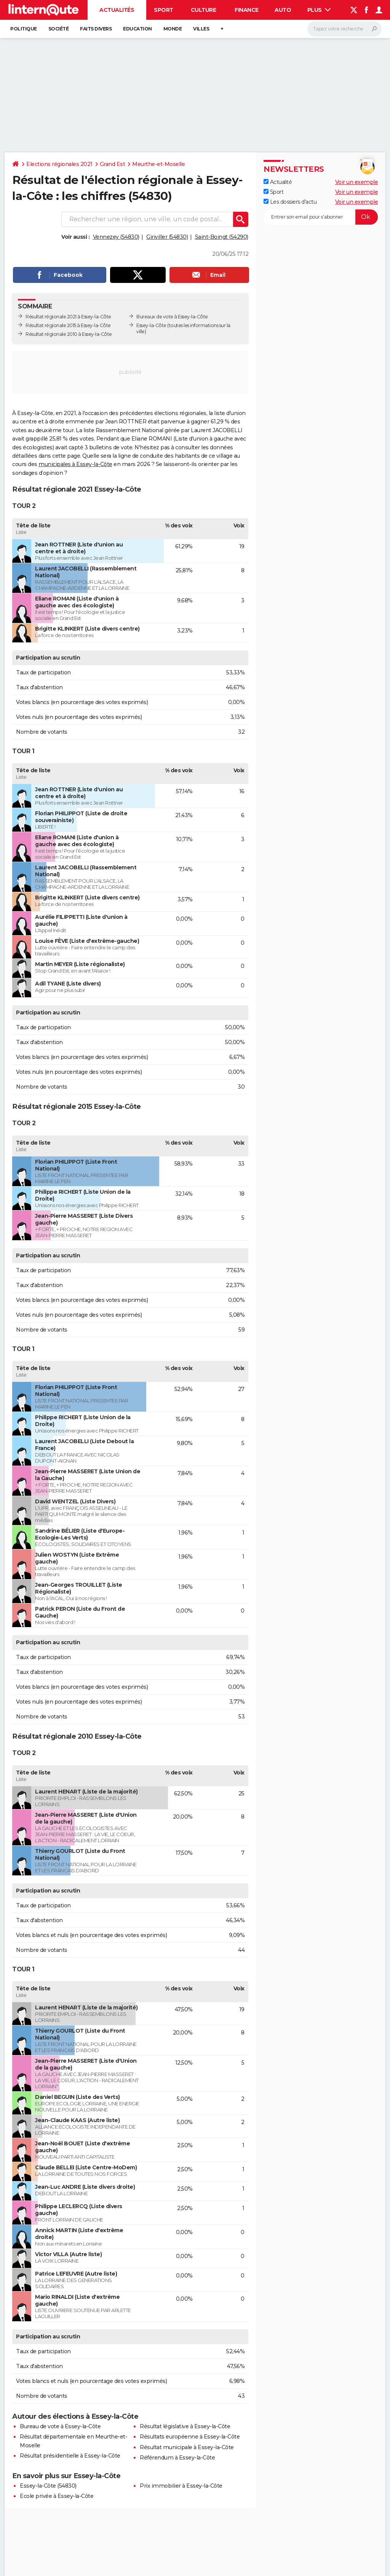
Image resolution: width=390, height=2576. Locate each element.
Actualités (116, 9)
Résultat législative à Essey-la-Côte (185, 2426)
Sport (163, 9)
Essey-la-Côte (151, 325)
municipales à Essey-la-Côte (75, 464)
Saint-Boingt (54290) (221, 236)
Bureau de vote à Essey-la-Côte (60, 2426)
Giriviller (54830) (167, 236)
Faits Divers (96, 29)
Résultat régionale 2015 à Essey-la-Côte (68, 325)
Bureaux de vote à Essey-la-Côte (172, 316)
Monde (172, 29)
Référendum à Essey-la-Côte (177, 2457)
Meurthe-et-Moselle (158, 164)
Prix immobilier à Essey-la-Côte (181, 2485)
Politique (23, 29)
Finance (247, 9)
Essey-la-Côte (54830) (48, 2485)
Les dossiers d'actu (290, 201)
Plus (319, 9)
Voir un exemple (356, 182)
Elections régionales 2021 (59, 164)
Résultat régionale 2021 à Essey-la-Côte (68, 316)
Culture (203, 9)
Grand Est (112, 164)
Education (137, 29)
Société (58, 29)
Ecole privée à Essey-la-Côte (56, 2496)
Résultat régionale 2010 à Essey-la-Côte (69, 334)
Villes (201, 29)
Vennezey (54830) (116, 236)
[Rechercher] (344, 29)
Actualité (278, 182)
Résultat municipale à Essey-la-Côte (187, 2447)
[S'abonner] (321, 217)
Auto (283, 9)
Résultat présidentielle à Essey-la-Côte (70, 2455)
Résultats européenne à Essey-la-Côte (190, 2436)
